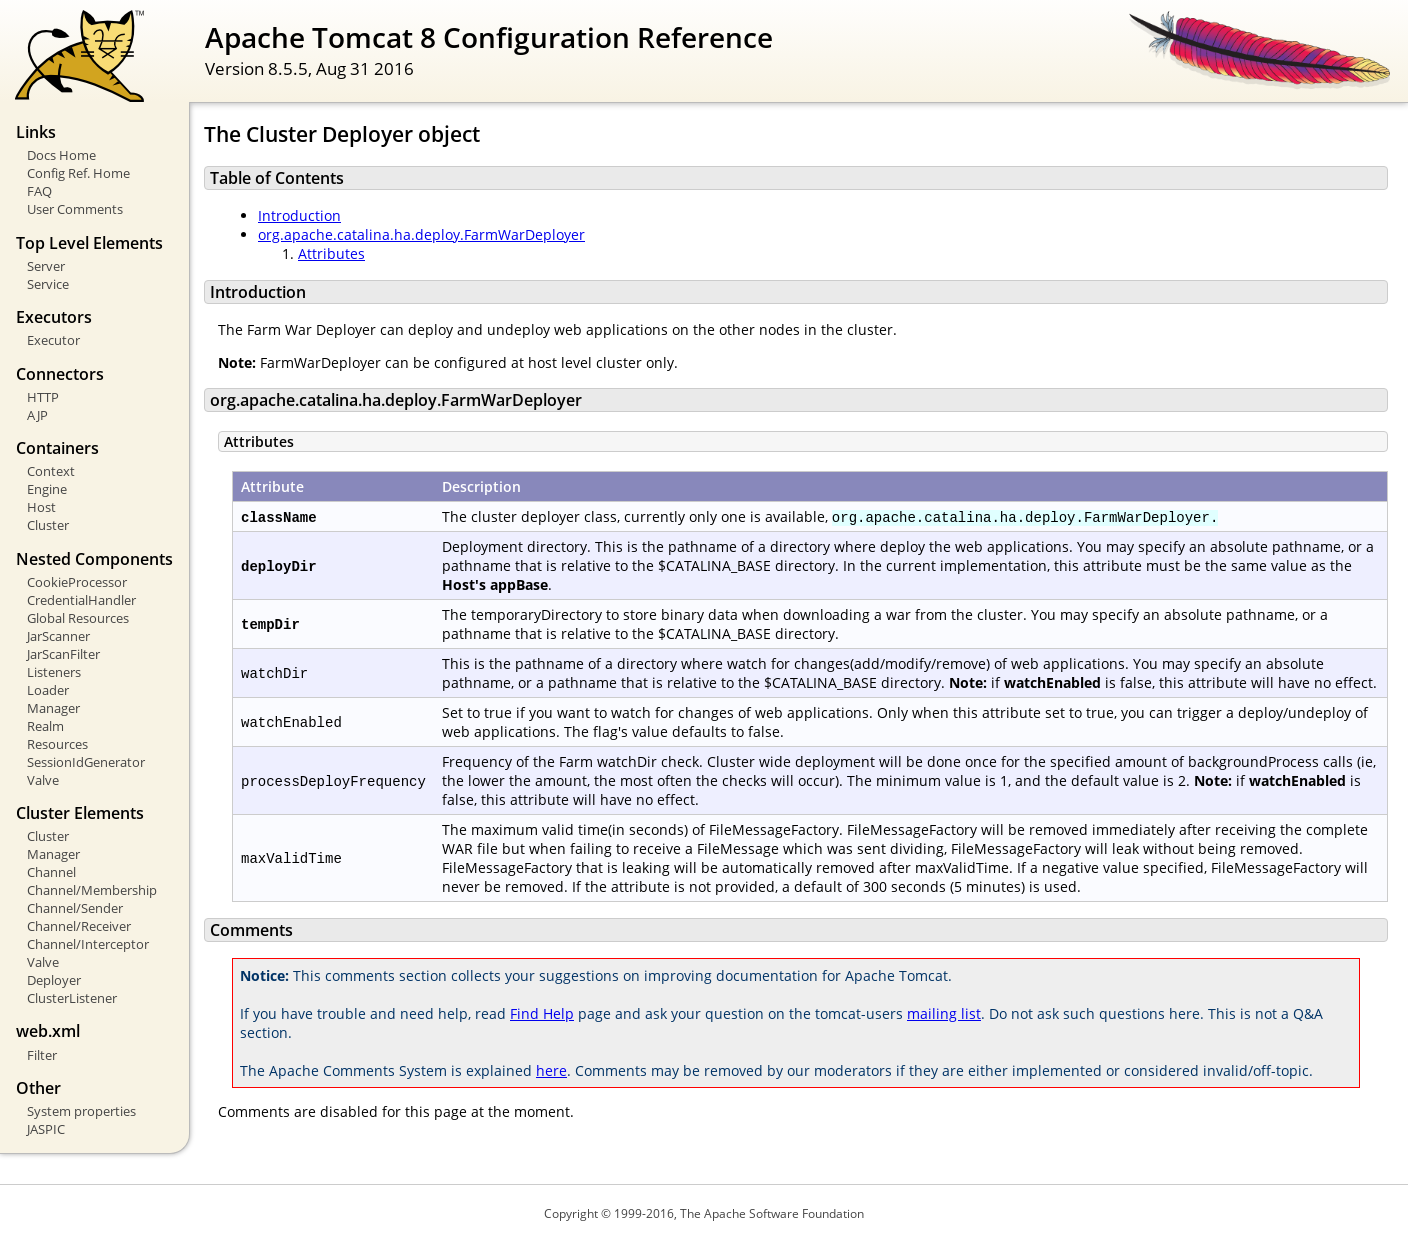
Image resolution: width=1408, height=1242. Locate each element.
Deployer (54, 980)
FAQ (39, 191)
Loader (48, 690)
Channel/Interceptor (88, 944)
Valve (43, 780)
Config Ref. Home (78, 173)
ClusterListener (72, 998)
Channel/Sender (75, 908)
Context (51, 471)
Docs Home (61, 155)
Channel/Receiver (79, 926)
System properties (81, 1111)
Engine (47, 489)
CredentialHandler (81, 600)
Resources (57, 744)
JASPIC (46, 1129)
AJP (37, 415)
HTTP (43, 397)
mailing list (944, 1013)
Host (41, 507)
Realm (45, 726)
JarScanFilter (63, 654)
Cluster (48, 525)
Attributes (331, 253)
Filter (42, 1055)
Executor (53, 340)
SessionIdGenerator (86, 762)
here (551, 1070)
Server (46, 266)
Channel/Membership (92, 890)
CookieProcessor (77, 582)
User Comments (75, 209)
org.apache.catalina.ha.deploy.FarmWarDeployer (421, 234)
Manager (53, 708)
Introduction (299, 215)
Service (48, 284)
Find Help (542, 1013)
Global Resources (78, 618)
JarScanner (58, 636)
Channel (51, 872)
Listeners (54, 672)
